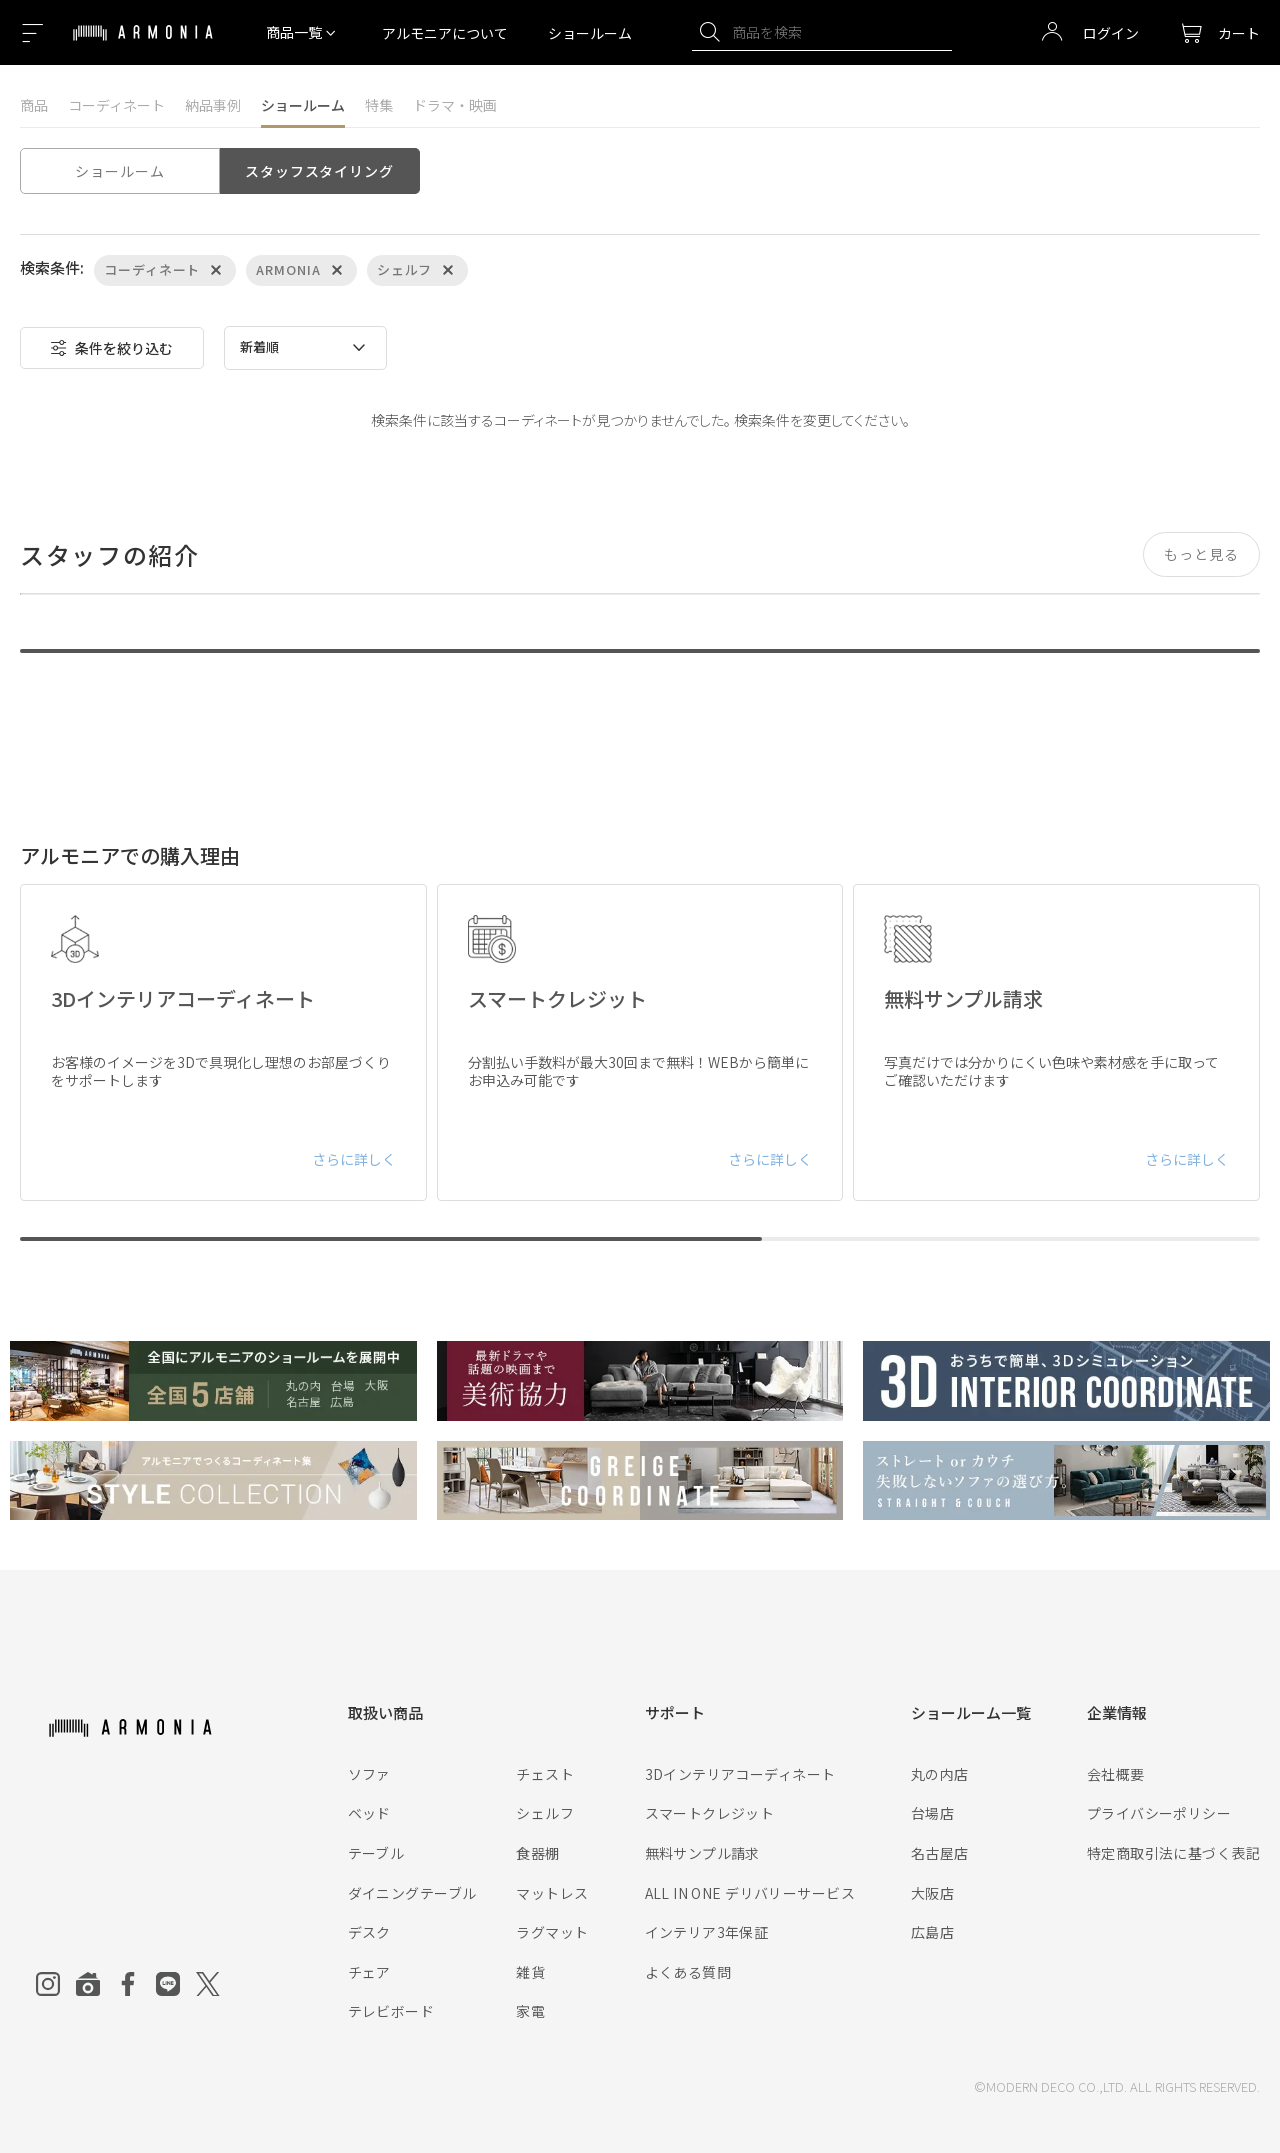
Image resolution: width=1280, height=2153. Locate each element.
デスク (369, 1932)
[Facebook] (128, 1984)
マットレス (552, 1893)
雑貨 (530, 1972)
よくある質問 (688, 1972)
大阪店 (932, 1893)
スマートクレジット (710, 1813)
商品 (34, 105)
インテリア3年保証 (707, 1932)
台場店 (932, 1813)
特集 (379, 105)
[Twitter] (208, 1984)
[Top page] (143, 45)
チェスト (545, 1774)
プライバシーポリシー (1159, 1813)
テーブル (376, 1853)
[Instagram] (48, 1984)
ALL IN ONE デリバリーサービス (750, 1893)
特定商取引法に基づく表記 (1173, 1853)
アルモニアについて (445, 33)
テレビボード (391, 2011)
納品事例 (213, 105)
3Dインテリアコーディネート (740, 1774)
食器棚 (537, 1853)
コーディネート (116, 105)
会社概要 (1116, 1774)
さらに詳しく (354, 1159)
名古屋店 (940, 1853)
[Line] (168, 1984)
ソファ (369, 1774)
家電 (530, 2011)
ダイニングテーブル (412, 1893)
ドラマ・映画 (455, 105)
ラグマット (552, 1932)
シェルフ (545, 1813)
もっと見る (1201, 554)
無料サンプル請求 (702, 1853)
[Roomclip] (88, 1984)
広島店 (932, 1932)
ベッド (369, 1813)
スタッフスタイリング (319, 171)
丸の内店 (940, 1774)
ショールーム (590, 33)
